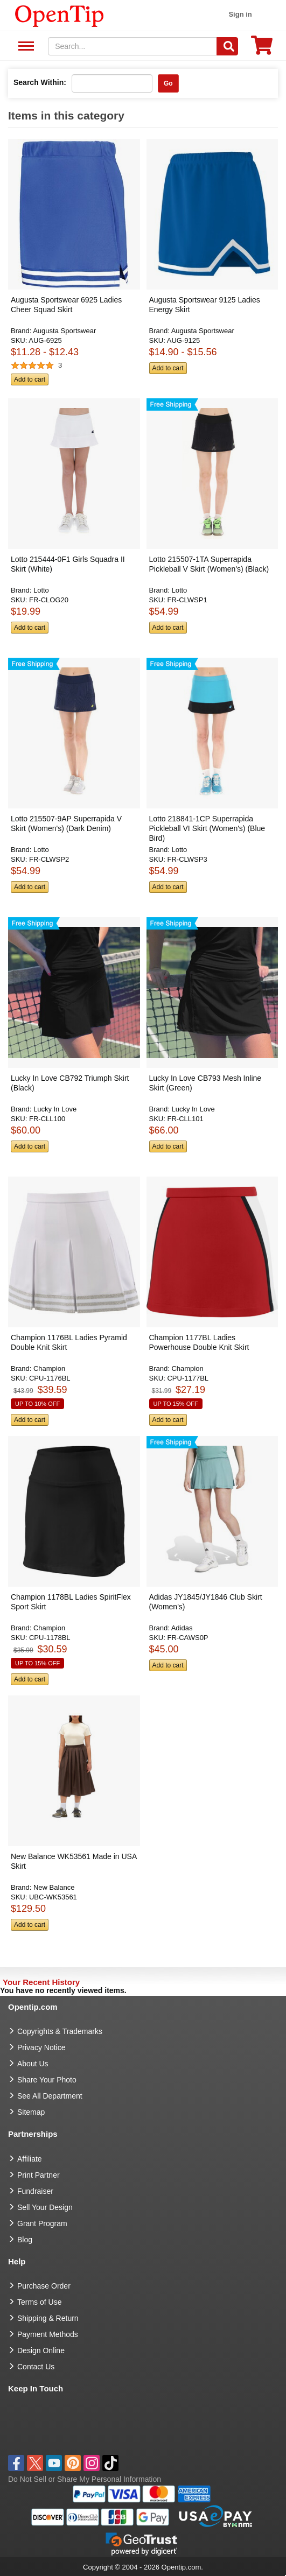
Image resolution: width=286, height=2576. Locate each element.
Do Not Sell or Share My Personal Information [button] (84, 2479)
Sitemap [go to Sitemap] (31, 2112)
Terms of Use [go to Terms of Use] (39, 2302)
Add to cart (29, 379)
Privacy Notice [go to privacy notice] (41, 2047)
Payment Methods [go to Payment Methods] (47, 2334)
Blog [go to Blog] (24, 2239)
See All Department (24, 46)
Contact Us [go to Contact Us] (35, 2366)
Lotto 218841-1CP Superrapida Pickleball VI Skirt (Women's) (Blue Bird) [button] (207, 828)
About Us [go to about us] (32, 2063)
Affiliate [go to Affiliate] (29, 2159)
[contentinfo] (59, 15)
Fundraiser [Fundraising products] (35, 2191)
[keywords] (132, 46)
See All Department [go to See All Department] (49, 2096)
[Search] (227, 46)
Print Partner (38, 2175)
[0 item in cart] (262, 48)
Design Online (41, 2350)
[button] (71, 268)
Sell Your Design (45, 2207)
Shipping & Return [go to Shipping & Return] (48, 2318)
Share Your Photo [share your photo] (46, 2079)
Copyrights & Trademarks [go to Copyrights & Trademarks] (59, 2031)
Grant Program (42, 2223)
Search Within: (39, 82)
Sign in (240, 14)
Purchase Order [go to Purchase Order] (44, 2286)
